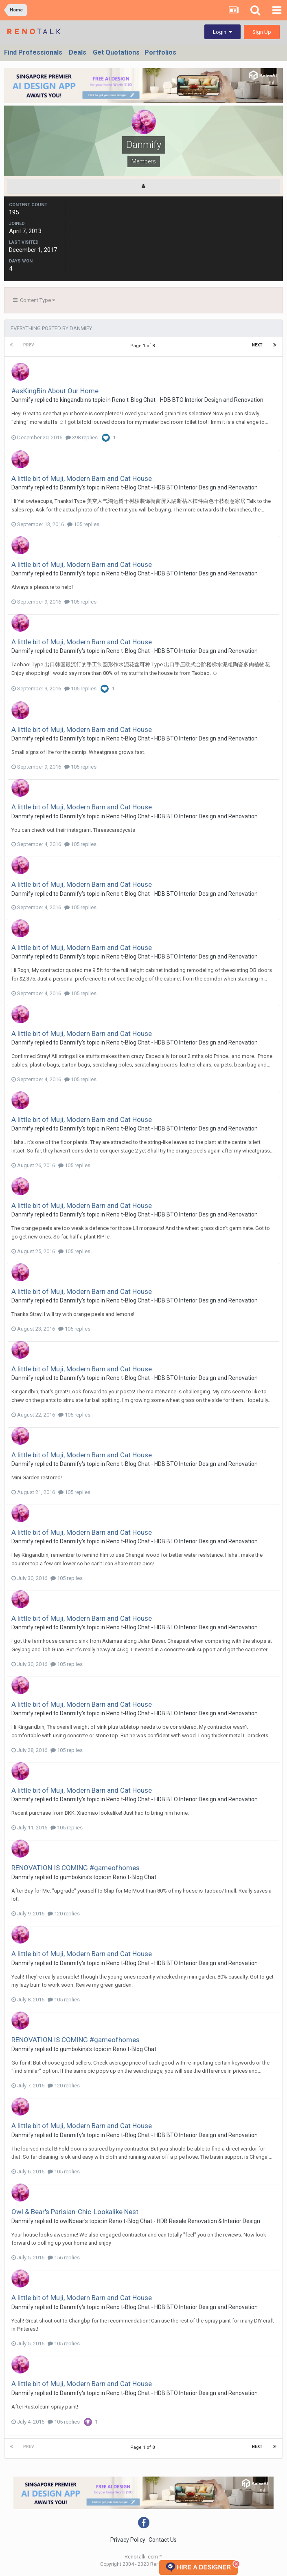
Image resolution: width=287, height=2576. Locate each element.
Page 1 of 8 (143, 345)
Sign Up (261, 32)
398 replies (82, 437)
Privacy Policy (127, 2539)
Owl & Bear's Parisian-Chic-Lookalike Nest (74, 2212)
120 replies (64, 1914)
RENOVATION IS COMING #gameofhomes (75, 1868)
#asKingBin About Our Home (55, 391)
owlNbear (72, 2221)
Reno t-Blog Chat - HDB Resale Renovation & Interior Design (184, 2221)
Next (257, 345)
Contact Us (163, 2539)
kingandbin (74, 400)
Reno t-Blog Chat (134, 1877)
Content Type (34, 300)
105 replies (83, 524)
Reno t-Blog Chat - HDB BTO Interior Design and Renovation (187, 400)
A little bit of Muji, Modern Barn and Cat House (81, 478)
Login (222, 32)
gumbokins (74, 1877)
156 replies (64, 2257)
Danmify (22, 400)
